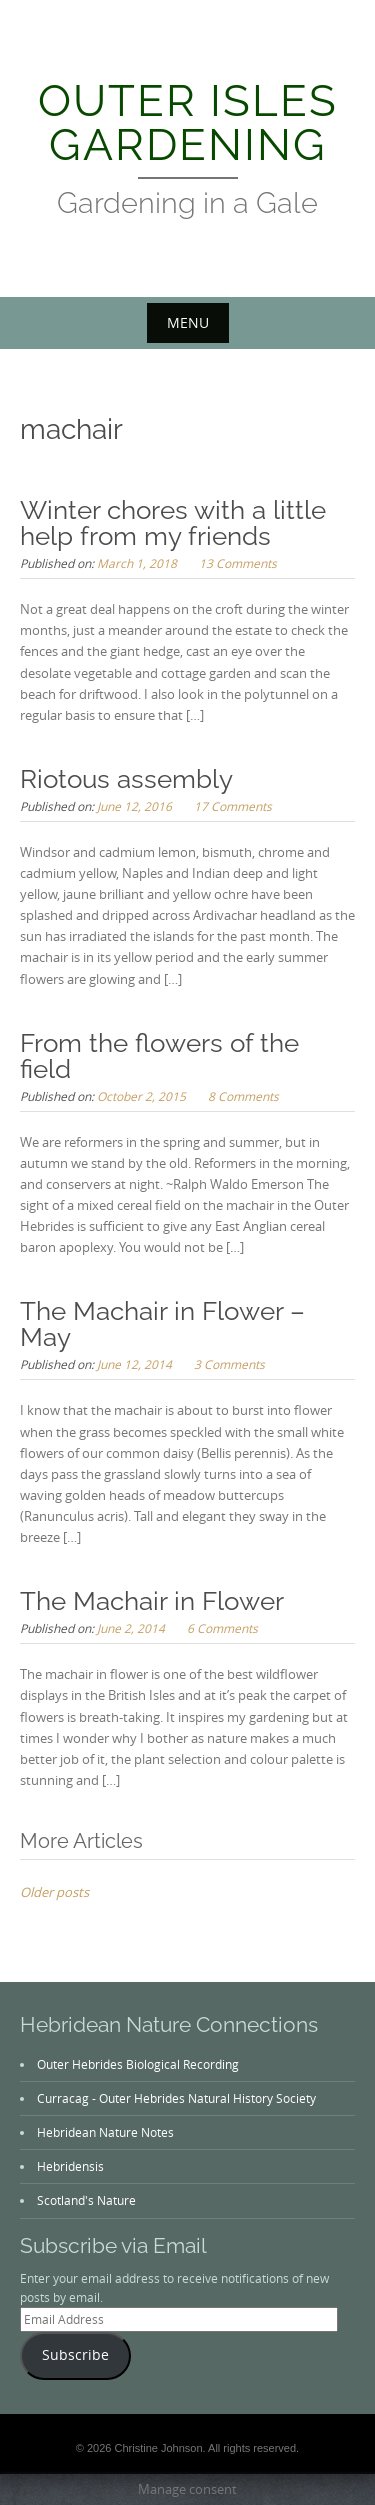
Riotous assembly (126, 779)
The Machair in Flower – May (162, 1324)
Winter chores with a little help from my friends (173, 523)
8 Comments (243, 1096)
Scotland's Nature (86, 2200)
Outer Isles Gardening (188, 122)
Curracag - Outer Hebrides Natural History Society (176, 2098)
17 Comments (233, 806)
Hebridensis (70, 2166)
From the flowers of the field (159, 1056)
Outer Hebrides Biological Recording (138, 2064)
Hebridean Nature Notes (105, 2132)
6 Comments (222, 1628)
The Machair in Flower (152, 1601)
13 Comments (238, 563)
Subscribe (75, 2355)
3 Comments (229, 1364)
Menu (188, 322)
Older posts (54, 1892)
